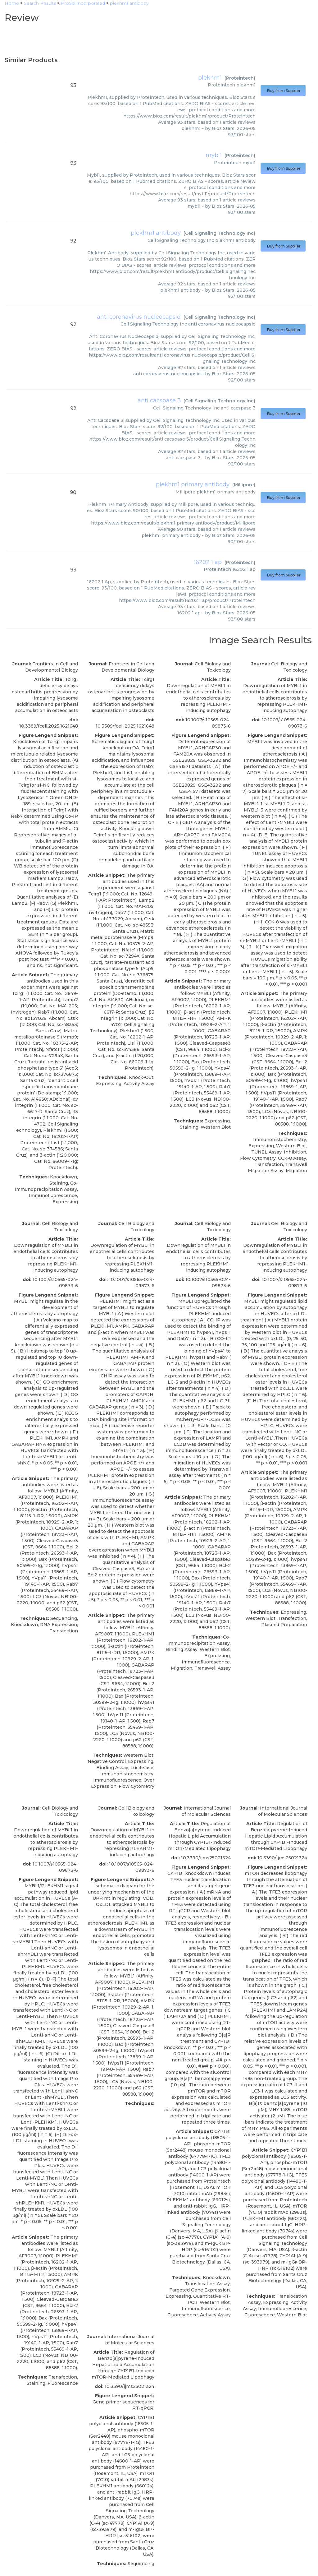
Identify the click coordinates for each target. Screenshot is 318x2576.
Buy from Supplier (283, 90)
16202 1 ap (208, 562)
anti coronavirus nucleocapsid (139, 316)
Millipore (244, 485)
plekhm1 (210, 77)
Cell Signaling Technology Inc (219, 233)
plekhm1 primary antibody (192, 484)
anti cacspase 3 (159, 400)
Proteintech (240, 78)
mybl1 (214, 155)
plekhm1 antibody (156, 232)
